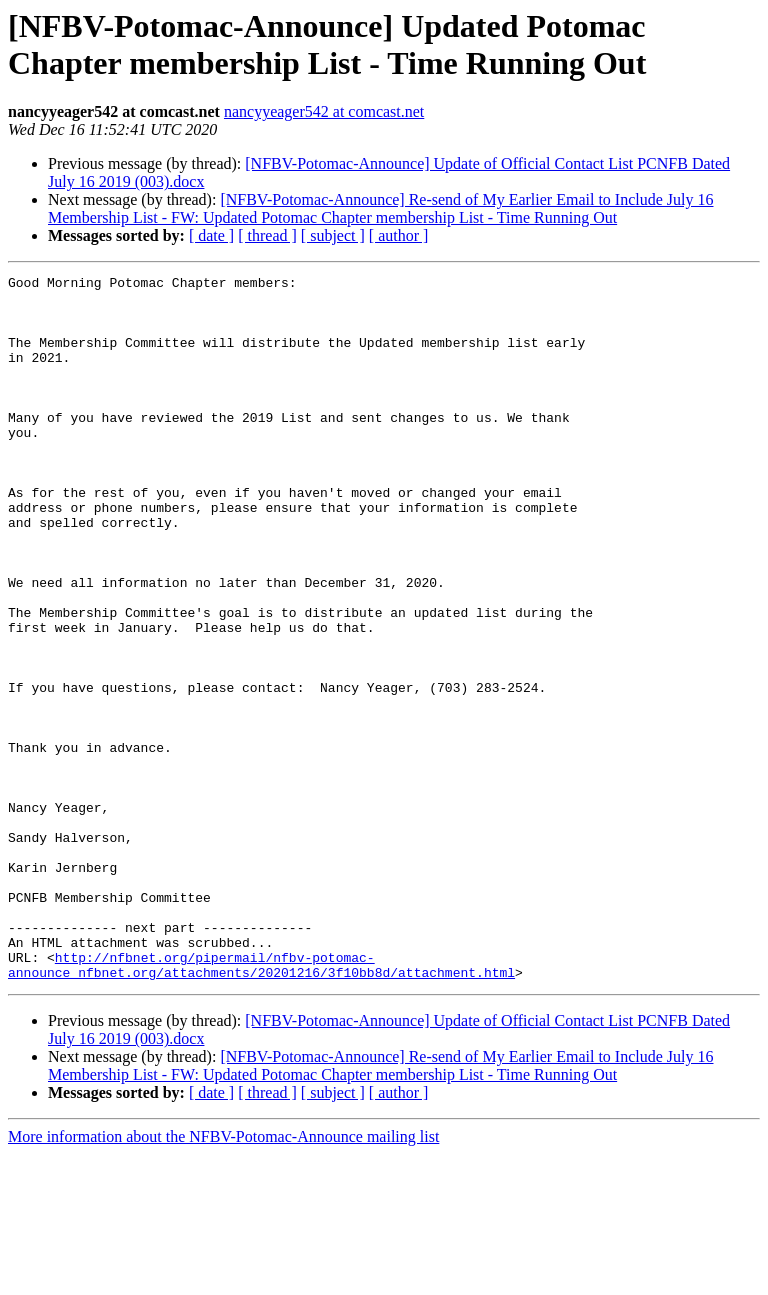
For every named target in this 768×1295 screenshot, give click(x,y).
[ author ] (399, 235)
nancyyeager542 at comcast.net (324, 111)
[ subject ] (333, 235)
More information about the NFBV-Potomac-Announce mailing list (223, 1277)
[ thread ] (267, 235)
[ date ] (211, 235)
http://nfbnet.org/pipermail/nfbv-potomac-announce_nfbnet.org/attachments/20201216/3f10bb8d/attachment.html (261, 1104)
